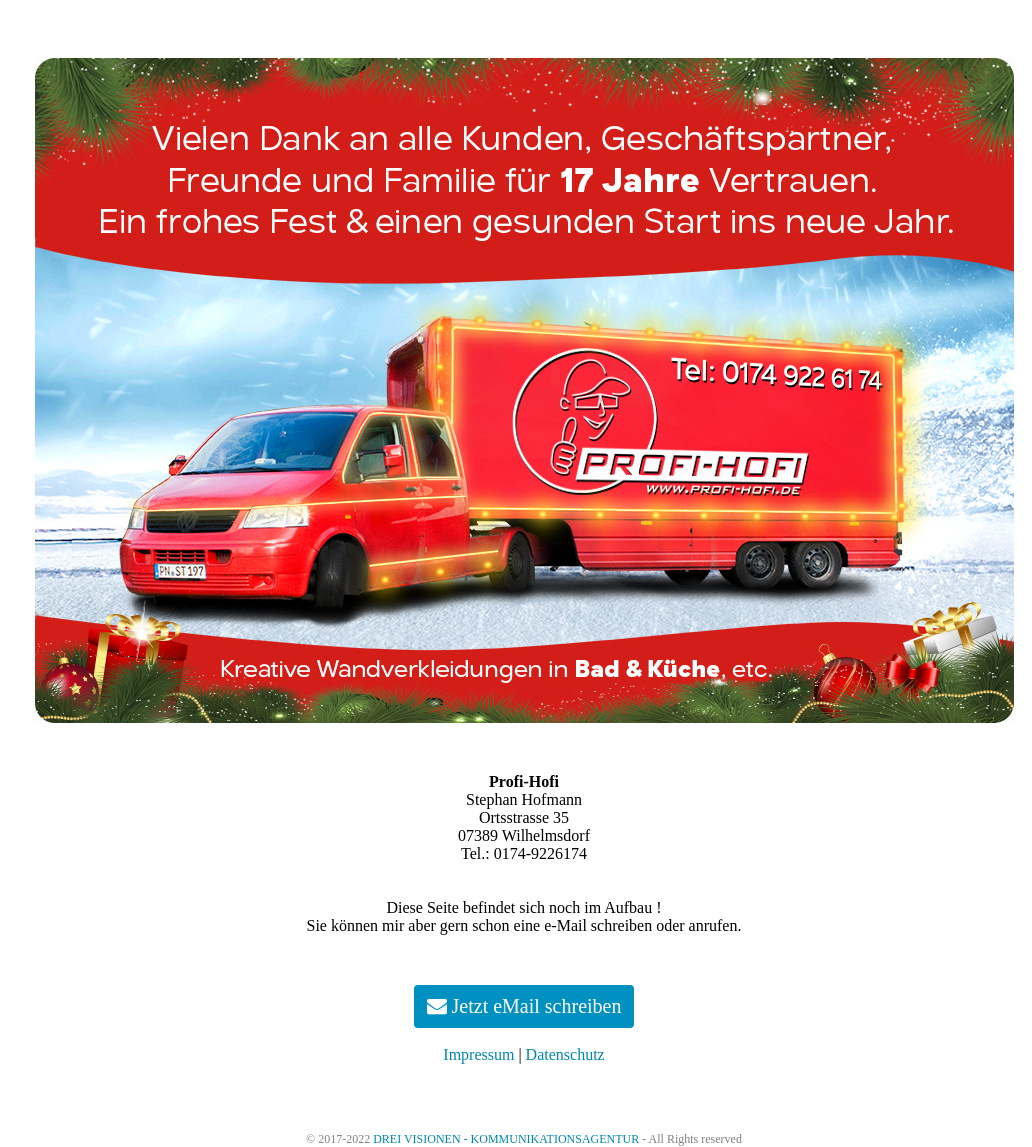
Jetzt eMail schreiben (524, 1006)
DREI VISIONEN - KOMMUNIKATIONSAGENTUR (506, 1139)
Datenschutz (565, 1054)
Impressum (478, 1054)
